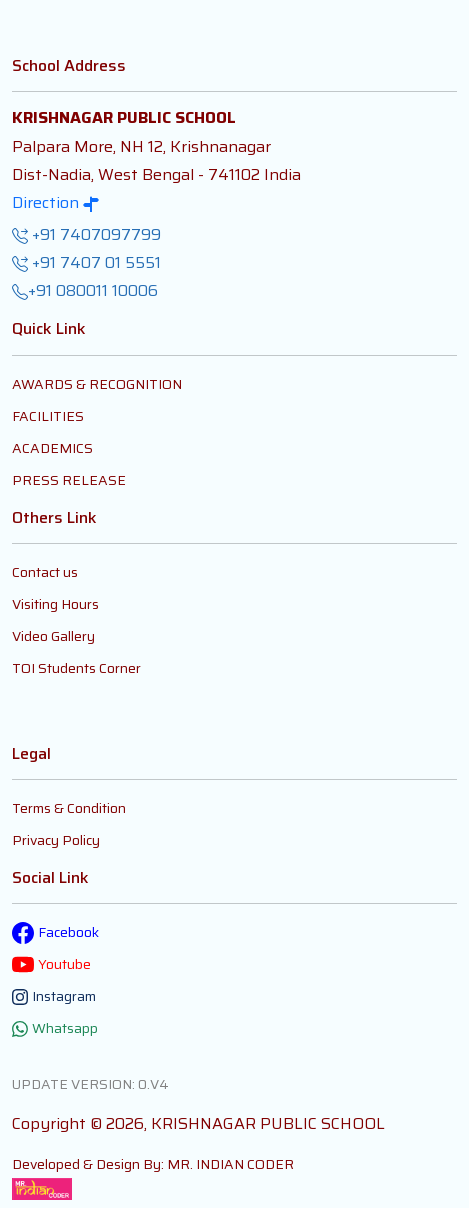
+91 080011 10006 (85, 291)
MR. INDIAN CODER (230, 1164)
